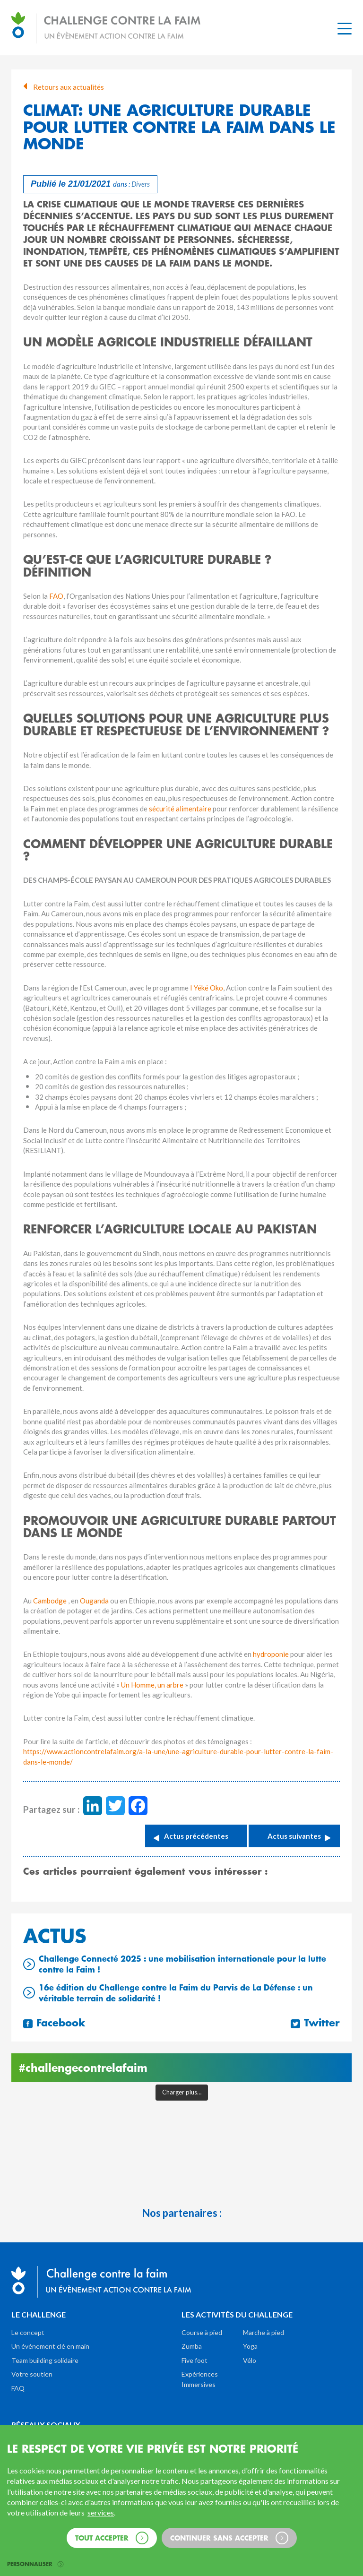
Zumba (192, 2346)
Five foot (194, 2360)
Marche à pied (263, 2332)
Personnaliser (35, 2564)
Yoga (250, 2346)
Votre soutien (31, 2374)
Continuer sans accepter (229, 2538)
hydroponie (271, 1654)
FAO (56, 596)
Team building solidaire (44, 2360)
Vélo (249, 2360)
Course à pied (202, 2332)
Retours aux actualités (63, 87)
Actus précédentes (196, 1836)
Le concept (27, 2332)
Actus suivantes (294, 1836)
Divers (140, 184)
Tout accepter (111, 2538)
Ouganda (95, 1600)
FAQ (18, 2388)
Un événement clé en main (50, 2346)
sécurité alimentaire (180, 808)
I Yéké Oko (206, 987)
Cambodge (50, 1600)
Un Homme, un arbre (152, 1684)
